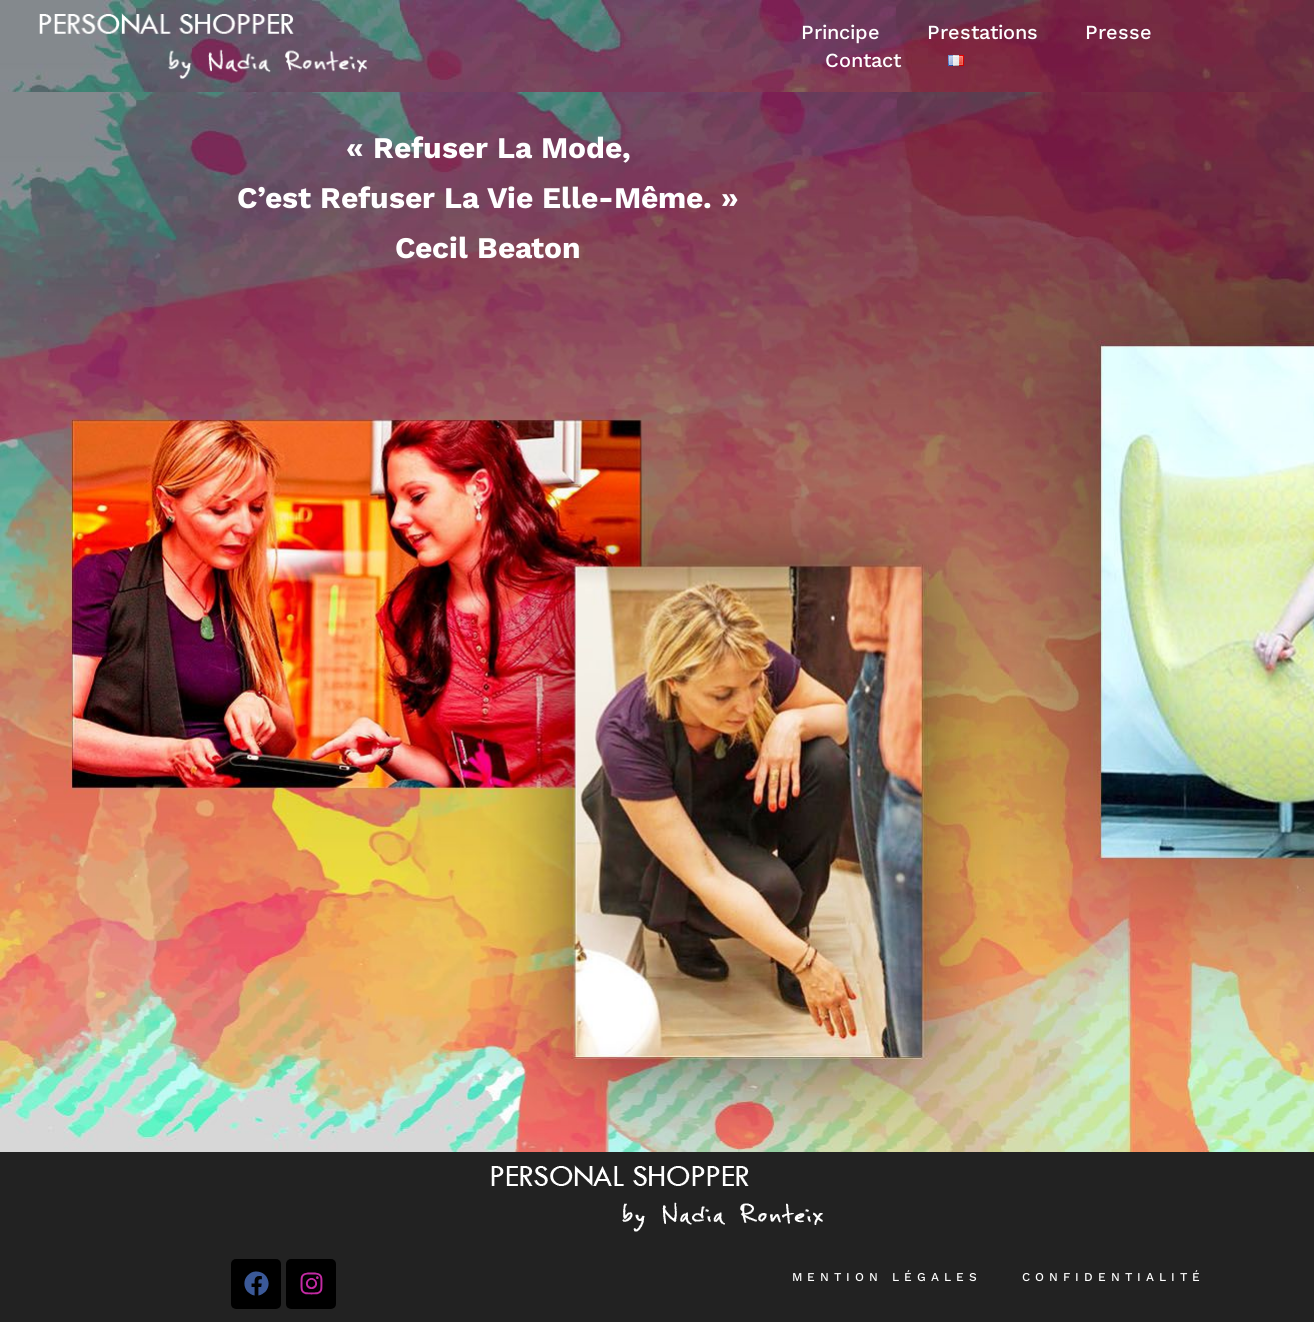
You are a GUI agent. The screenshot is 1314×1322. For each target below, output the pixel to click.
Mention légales (887, 1277)
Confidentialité (1113, 1277)
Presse (1118, 32)
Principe (840, 32)
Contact (863, 60)
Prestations (982, 32)
